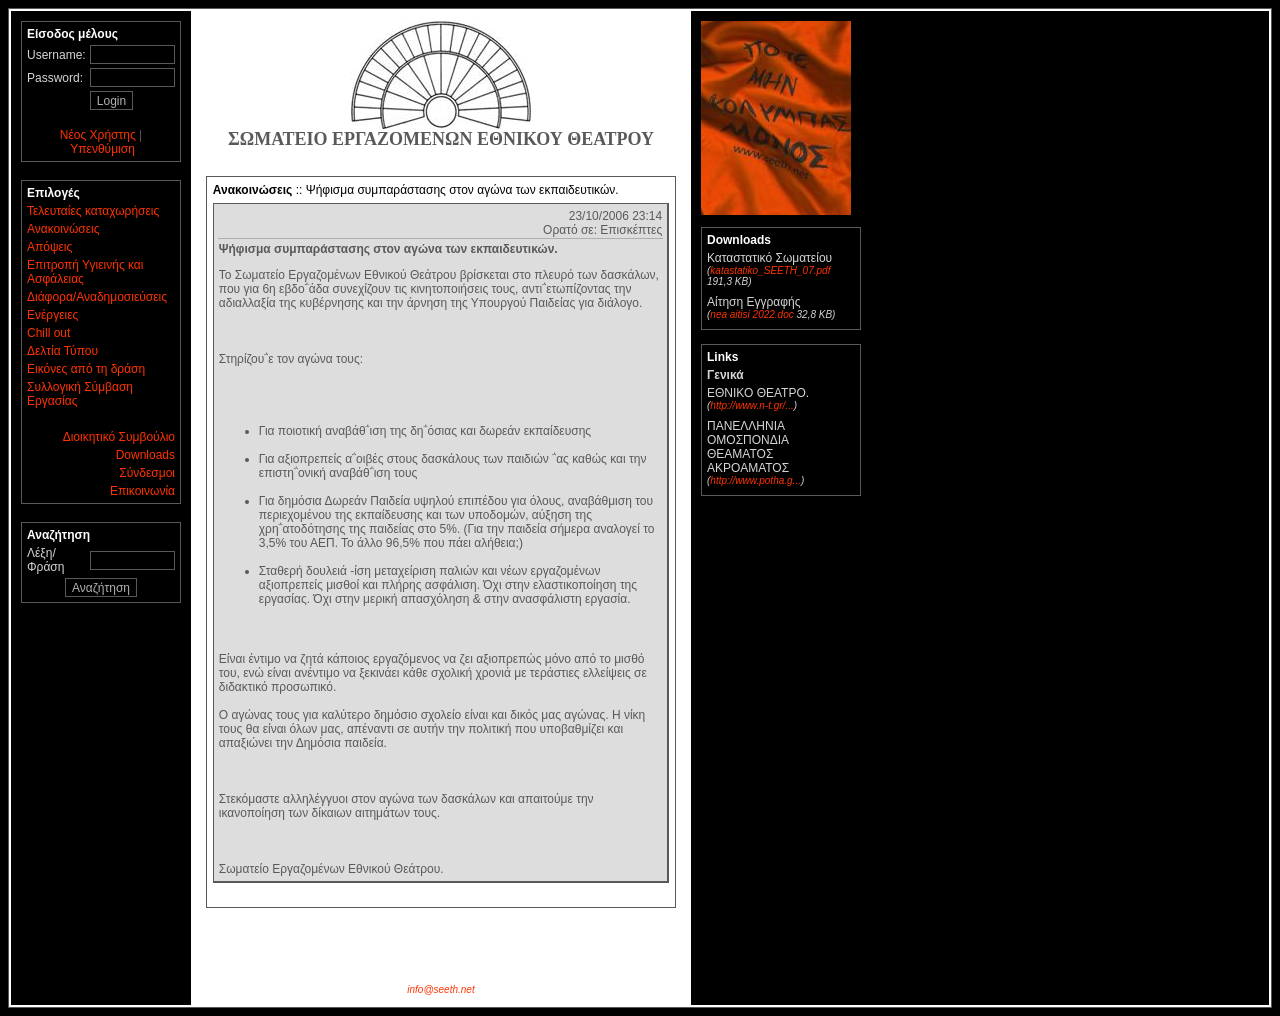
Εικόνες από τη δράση (86, 369)
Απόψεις (49, 247)
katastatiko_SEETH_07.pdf (770, 270)
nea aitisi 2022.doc (751, 314)
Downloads (145, 455)
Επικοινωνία (142, 491)
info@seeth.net (440, 989)
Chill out (48, 333)
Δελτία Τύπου (62, 351)
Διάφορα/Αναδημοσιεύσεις (97, 297)
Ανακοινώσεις (63, 229)
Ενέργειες (52, 315)
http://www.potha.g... (755, 480)
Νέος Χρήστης (98, 135)
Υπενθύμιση (102, 149)
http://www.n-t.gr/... (751, 405)
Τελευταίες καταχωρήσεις (93, 211)
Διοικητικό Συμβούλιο (119, 437)
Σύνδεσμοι (147, 473)
